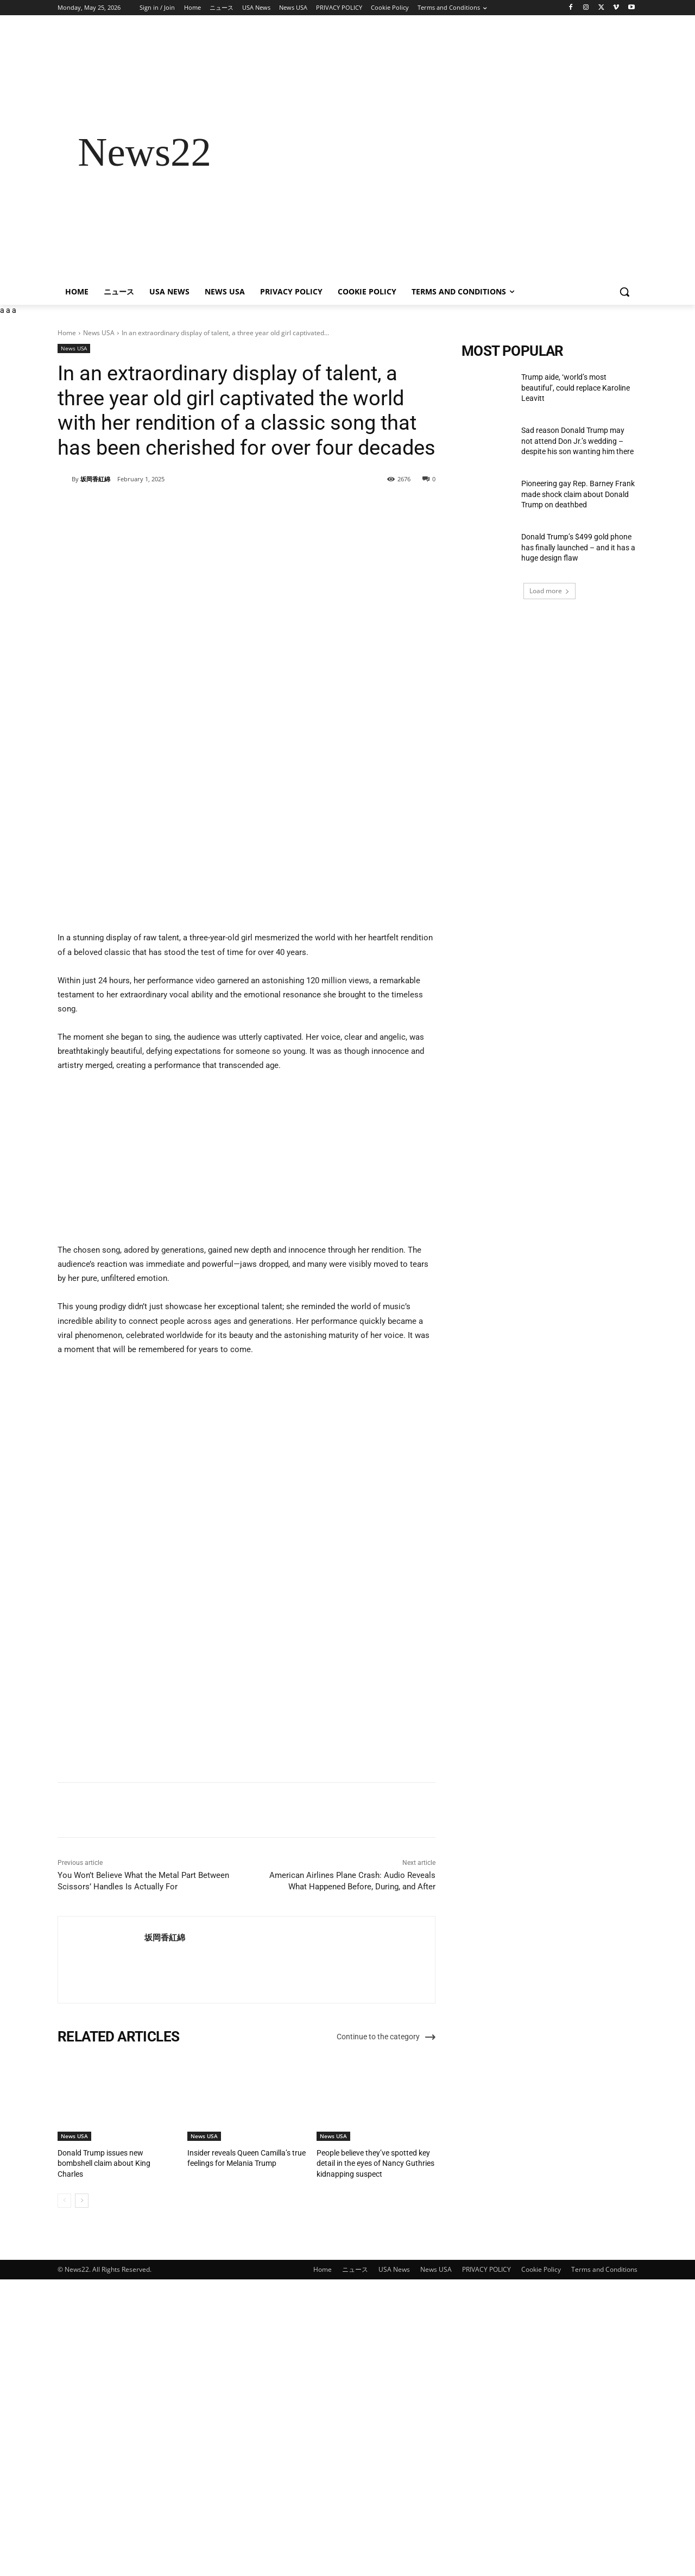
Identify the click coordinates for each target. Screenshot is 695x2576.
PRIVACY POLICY (486, 2561)
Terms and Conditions (604, 2561)
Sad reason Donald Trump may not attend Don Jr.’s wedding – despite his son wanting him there (578, 441)
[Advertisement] (434, 152)
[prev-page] (64, 2493)
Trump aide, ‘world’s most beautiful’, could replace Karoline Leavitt (575, 388)
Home (67, 332)
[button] (624, 292)
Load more (549, 590)
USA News (394, 2561)
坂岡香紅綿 (95, 479)
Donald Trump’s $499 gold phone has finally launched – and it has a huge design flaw (578, 547)
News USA (99, 332)
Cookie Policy (541, 2561)
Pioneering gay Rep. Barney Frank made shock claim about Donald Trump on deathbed (578, 494)
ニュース (355, 2561)
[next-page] (82, 2493)
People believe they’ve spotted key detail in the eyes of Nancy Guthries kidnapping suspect (371, 2456)
